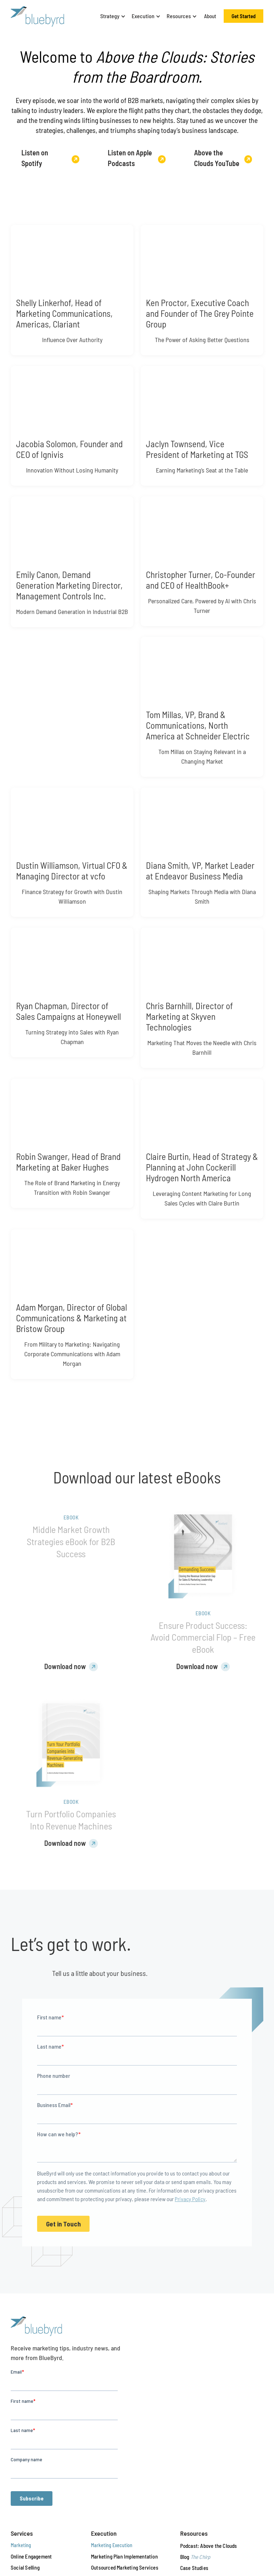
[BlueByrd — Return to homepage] (37, 16)
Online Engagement (31, 2556)
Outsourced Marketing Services (124, 2567)
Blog (195, 2557)
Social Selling (25, 2567)
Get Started (243, 16)
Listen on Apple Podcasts (130, 157)
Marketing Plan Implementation (124, 2556)
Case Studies (194, 2568)
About (210, 16)
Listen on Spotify (34, 157)
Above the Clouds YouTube (216, 157)
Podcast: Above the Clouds (208, 2546)
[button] (111, 16)
